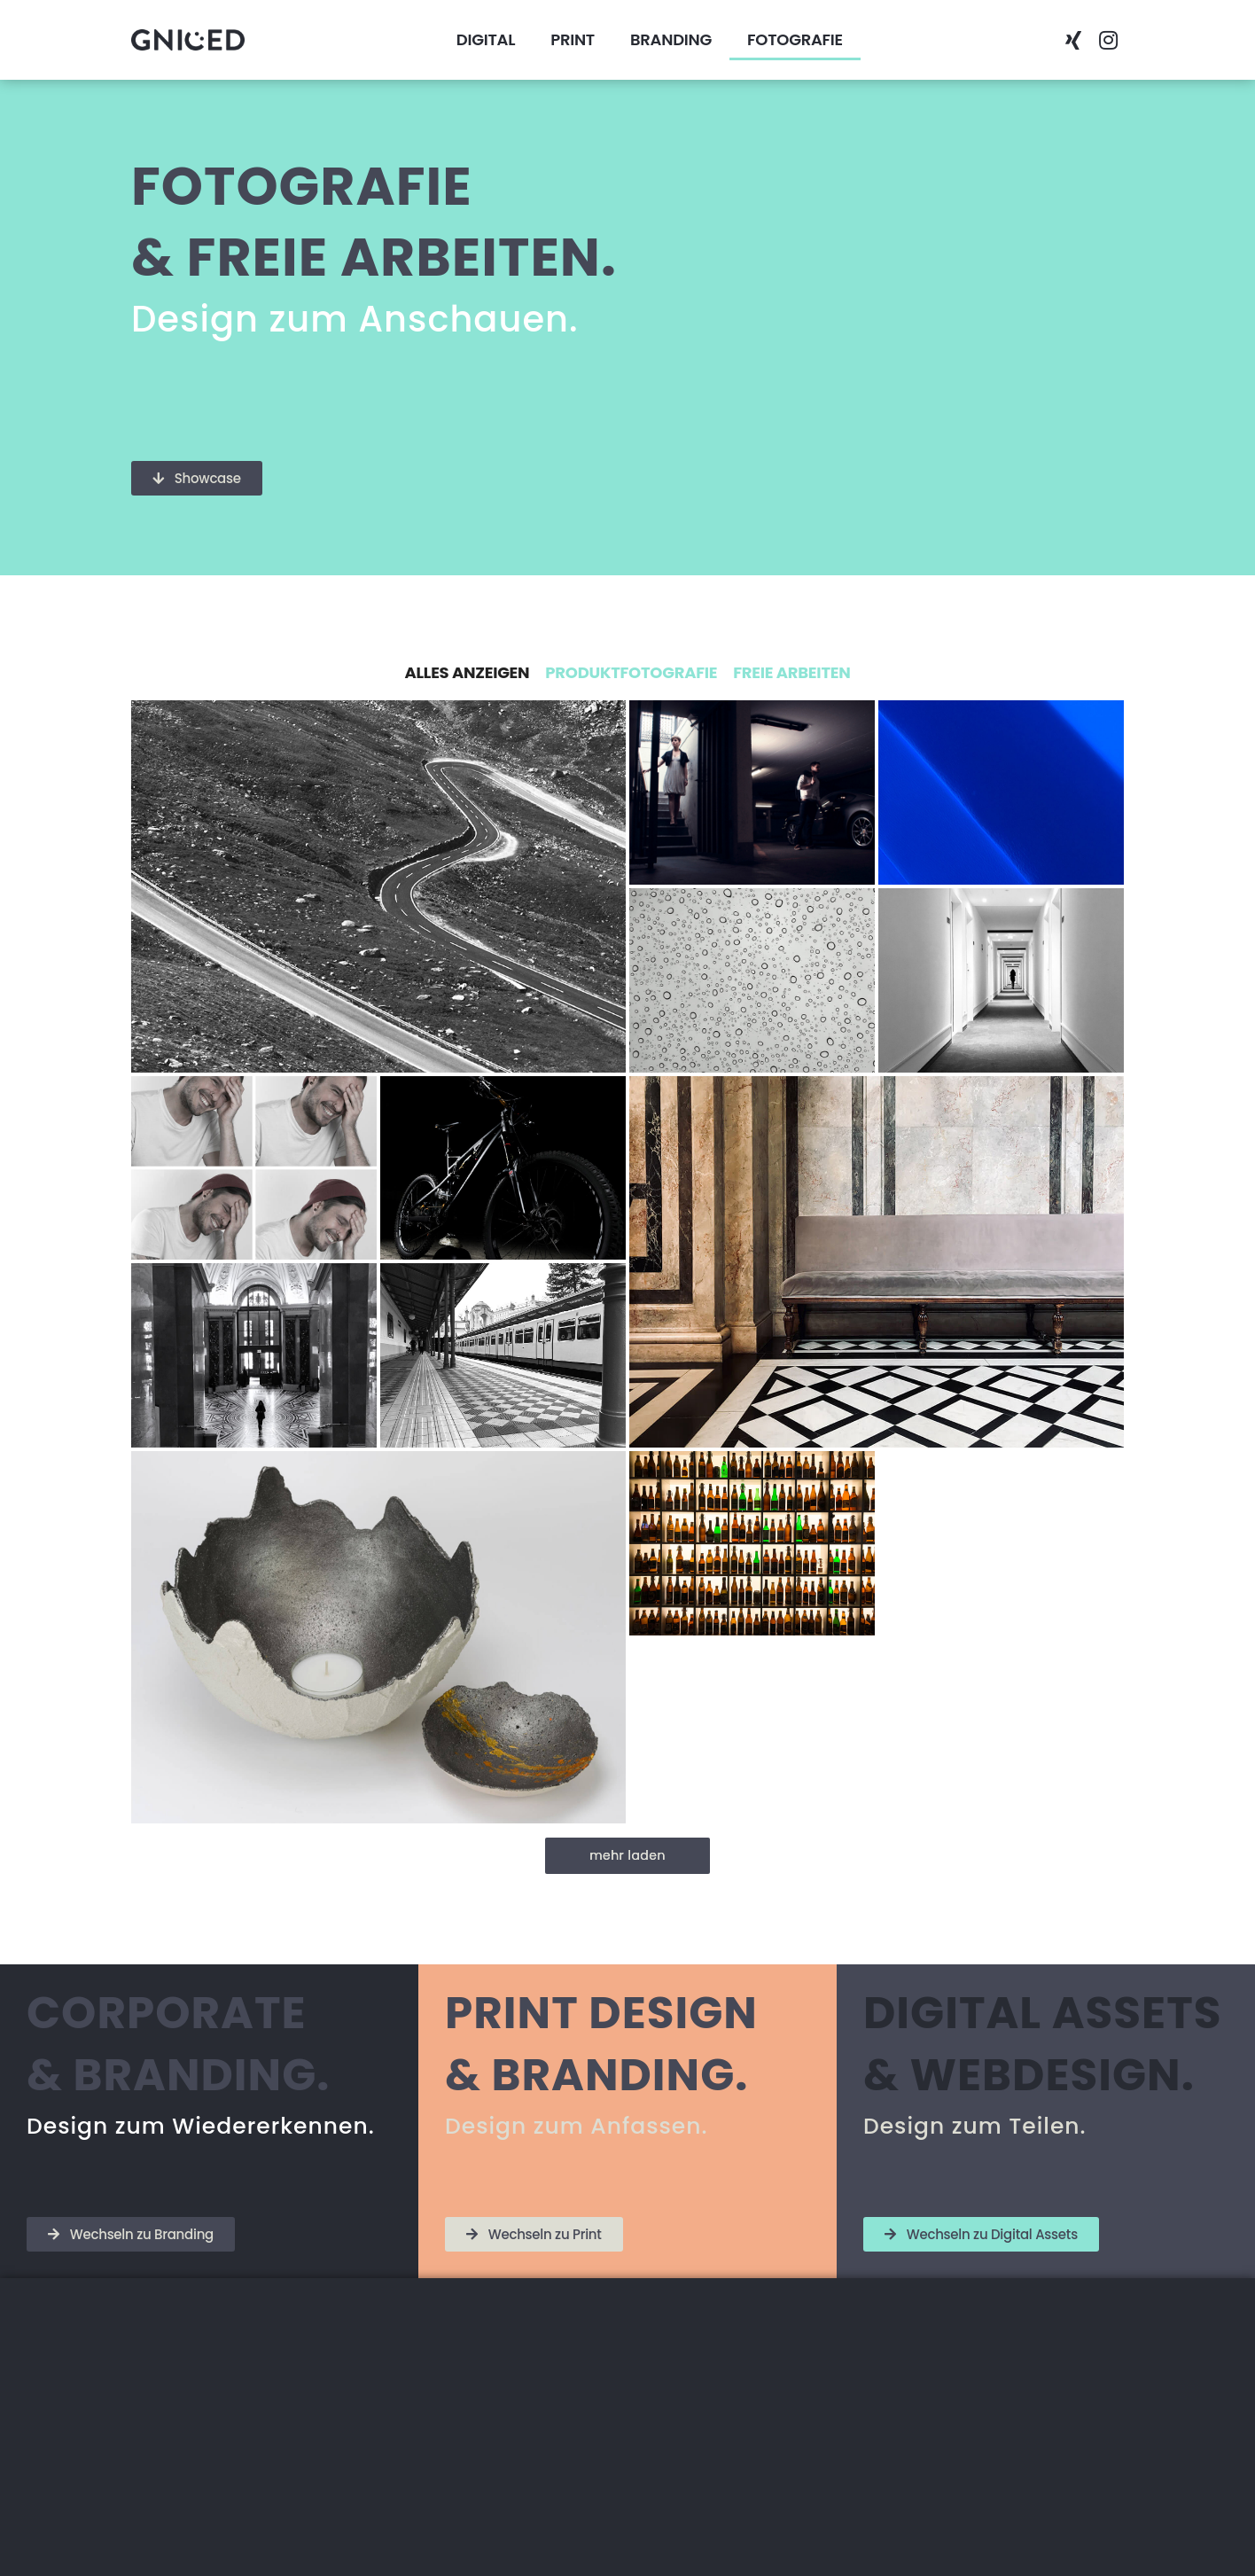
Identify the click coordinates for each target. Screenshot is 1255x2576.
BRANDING (671, 39)
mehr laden (627, 1855)
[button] (955, 40)
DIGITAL (485, 39)
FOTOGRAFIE (795, 39)
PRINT (572, 39)
